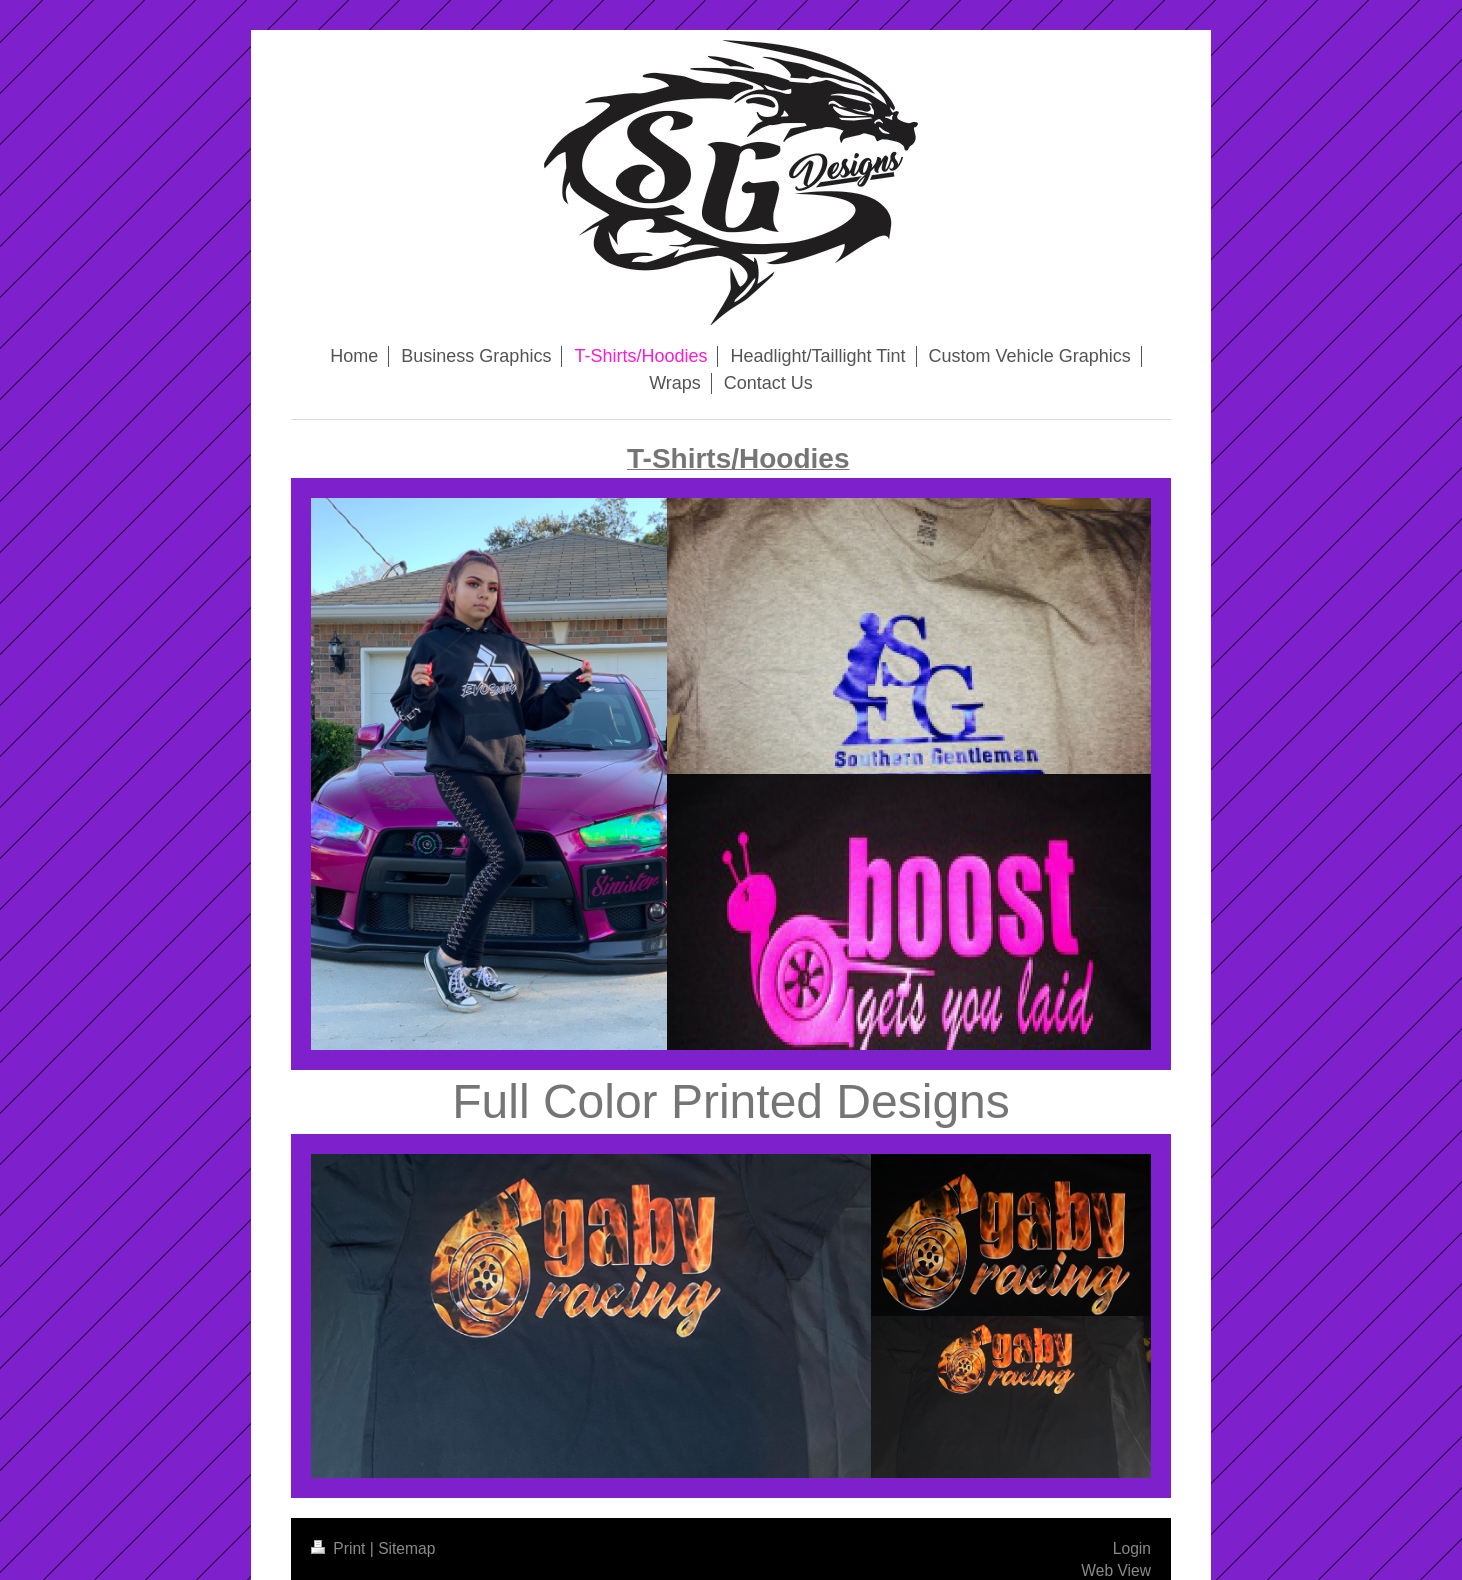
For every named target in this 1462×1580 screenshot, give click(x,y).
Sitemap (406, 1548)
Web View (1116, 1570)
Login (1132, 1548)
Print (340, 1548)
